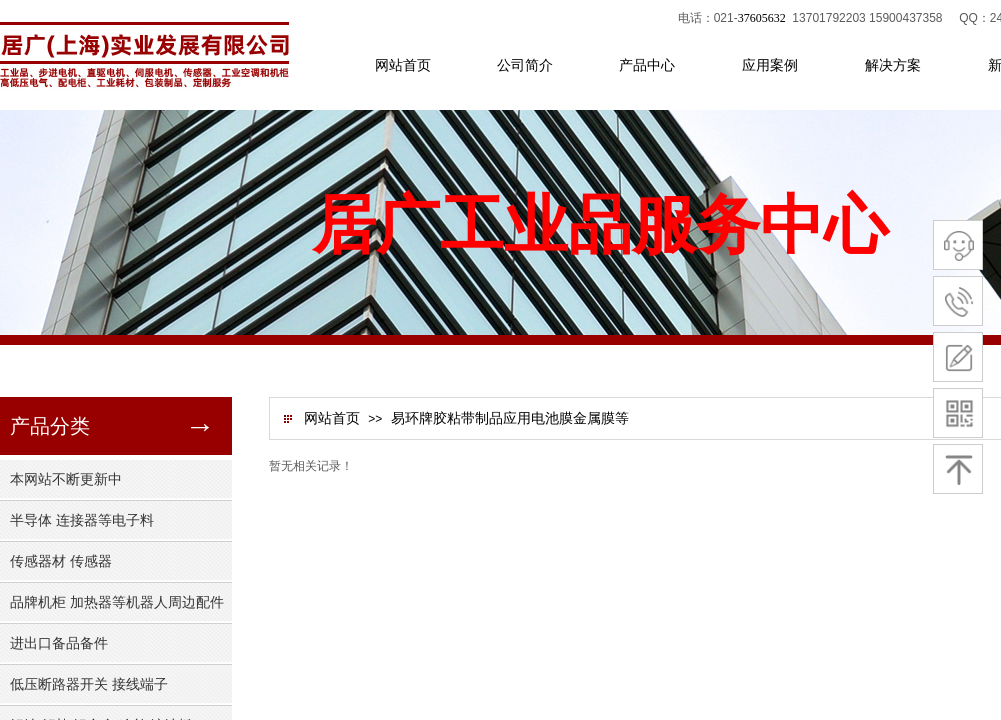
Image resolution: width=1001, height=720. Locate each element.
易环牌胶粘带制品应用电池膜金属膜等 (510, 418)
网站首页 (332, 418)
